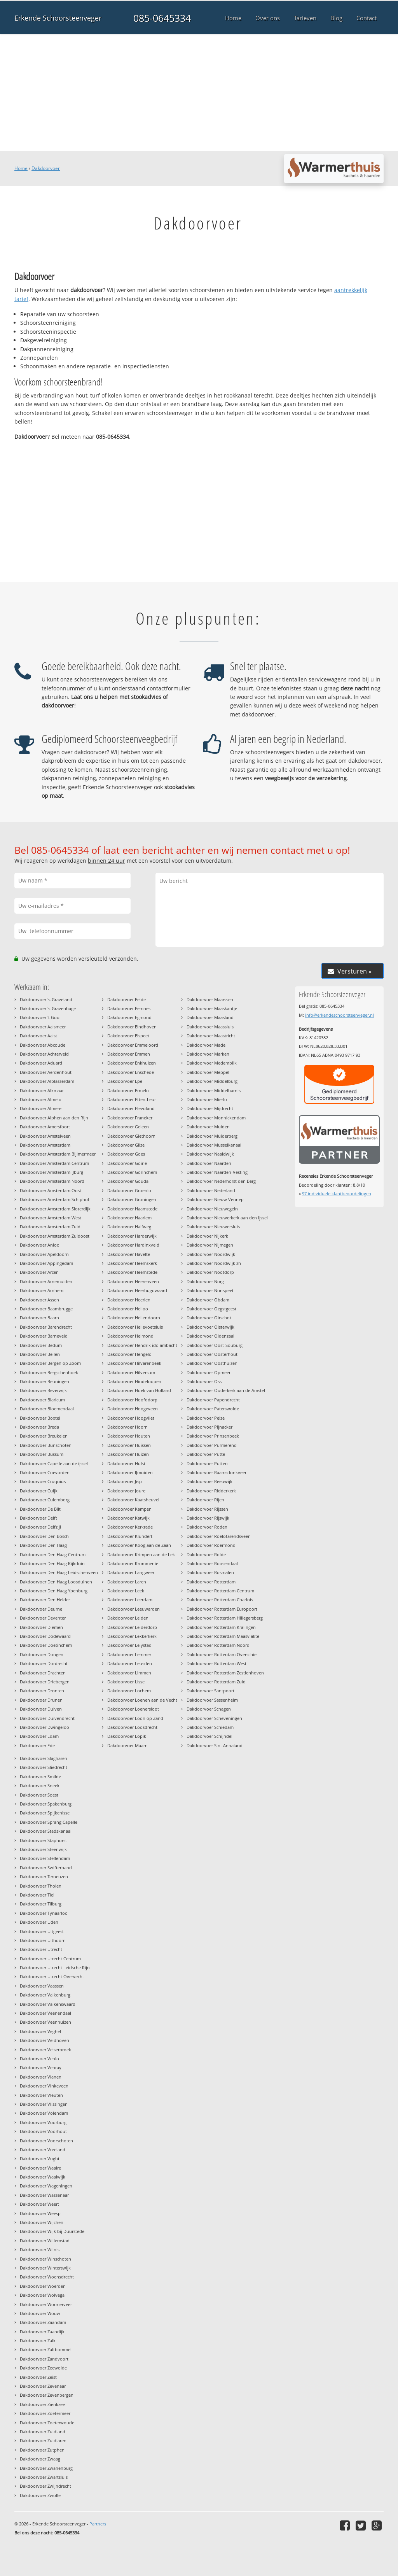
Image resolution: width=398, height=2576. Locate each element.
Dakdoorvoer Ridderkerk (211, 1491)
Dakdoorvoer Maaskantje (212, 1008)
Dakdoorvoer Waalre (40, 2168)
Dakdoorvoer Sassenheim (212, 1700)
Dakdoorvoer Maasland (210, 1017)
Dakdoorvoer (45, 168)
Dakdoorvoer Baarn (39, 1317)
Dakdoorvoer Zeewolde (43, 2368)
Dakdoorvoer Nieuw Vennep (215, 1199)
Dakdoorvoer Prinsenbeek (213, 1436)
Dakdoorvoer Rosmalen (210, 1572)
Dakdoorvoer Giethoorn (131, 1136)
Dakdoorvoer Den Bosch (44, 1536)
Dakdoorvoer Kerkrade (130, 1527)
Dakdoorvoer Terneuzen (44, 1876)
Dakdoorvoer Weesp (40, 2213)
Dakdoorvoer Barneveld (44, 1336)
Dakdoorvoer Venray (40, 2067)
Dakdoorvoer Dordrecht (44, 1663)
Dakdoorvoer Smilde (40, 1776)
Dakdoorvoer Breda (39, 1427)
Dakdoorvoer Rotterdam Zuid (216, 1682)
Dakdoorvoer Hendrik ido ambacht (142, 1345)
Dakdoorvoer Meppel (208, 1072)
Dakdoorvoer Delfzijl (40, 1527)
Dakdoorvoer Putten (207, 1463)
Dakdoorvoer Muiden (208, 1127)
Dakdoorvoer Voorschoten (46, 2140)
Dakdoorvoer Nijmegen (210, 1245)
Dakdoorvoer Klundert (129, 1536)
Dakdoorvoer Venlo (39, 2058)
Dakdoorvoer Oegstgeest (211, 1309)
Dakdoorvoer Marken (208, 1054)
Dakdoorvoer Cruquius (43, 1481)
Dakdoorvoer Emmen (128, 1054)
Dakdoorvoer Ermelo (128, 1090)
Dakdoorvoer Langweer (130, 1572)
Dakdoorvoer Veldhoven (44, 2040)
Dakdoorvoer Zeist (38, 2377)
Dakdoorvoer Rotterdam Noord (218, 1645)
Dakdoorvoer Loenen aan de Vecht (142, 1700)
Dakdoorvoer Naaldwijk (210, 1154)
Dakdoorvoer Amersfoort (45, 1127)
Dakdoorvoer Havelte (128, 1254)
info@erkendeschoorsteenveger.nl (339, 1015)
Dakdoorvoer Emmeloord (132, 1045)
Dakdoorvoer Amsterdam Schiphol (54, 1199)
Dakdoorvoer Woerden (43, 2286)
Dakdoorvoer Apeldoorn (44, 1254)
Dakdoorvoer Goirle (127, 1163)
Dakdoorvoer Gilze (126, 1145)
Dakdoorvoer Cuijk (39, 1491)
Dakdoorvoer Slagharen (43, 1758)
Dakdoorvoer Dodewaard (45, 1636)
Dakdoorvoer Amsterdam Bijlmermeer (58, 1154)
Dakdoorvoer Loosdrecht (132, 1727)
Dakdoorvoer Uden (39, 1922)
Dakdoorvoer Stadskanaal (46, 1831)
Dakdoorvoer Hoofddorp (132, 1400)
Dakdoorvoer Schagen (209, 1709)
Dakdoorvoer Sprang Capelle (48, 1822)
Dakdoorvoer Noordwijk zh (214, 1263)
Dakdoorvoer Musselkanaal (214, 1145)
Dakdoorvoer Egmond (129, 1017)
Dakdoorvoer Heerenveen (133, 1281)
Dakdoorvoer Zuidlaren (43, 2440)
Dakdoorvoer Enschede (130, 1072)
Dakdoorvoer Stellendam (45, 1858)
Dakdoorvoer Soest (39, 1795)
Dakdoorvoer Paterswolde (213, 1408)
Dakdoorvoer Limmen (129, 1673)
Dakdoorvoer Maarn (127, 1745)
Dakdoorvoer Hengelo (129, 1354)
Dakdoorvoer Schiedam (210, 1727)
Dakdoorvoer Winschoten (45, 2259)
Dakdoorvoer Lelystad (129, 1645)
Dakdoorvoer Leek (125, 1591)
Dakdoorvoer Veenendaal (45, 2013)
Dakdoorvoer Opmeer (208, 1372)
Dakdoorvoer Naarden (209, 1163)
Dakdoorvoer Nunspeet (210, 1290)
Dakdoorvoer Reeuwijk (209, 1481)
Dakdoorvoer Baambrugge (46, 1309)
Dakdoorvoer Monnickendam (216, 1118)
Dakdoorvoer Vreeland (42, 2149)
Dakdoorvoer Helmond (130, 1336)
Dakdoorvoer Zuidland (42, 2431)
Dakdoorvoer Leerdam (129, 1599)
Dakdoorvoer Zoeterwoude (47, 2422)
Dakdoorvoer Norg (205, 1281)
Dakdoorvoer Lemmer (129, 1654)
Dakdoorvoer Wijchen (41, 2222)
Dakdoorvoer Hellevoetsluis (135, 1327)
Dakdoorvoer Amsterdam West (50, 1218)
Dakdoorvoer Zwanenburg (46, 2468)
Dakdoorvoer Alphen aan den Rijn (54, 1118)
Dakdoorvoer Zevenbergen (46, 2395)
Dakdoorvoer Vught (39, 2158)
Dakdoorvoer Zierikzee (42, 2404)
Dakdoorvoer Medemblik (212, 1063)
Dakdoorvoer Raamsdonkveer (216, 1472)
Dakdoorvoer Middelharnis (214, 1090)
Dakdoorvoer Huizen (128, 1454)
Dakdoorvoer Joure (126, 1491)
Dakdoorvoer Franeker (129, 1118)
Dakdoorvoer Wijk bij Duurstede (52, 2231)
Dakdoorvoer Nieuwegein (212, 1209)
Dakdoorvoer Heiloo (127, 1309)
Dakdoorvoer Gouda (127, 1181)
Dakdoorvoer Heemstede (132, 1272)
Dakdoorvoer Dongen (41, 1654)
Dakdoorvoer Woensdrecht (47, 2277)
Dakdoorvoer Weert (39, 2204)
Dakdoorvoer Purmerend (212, 1445)
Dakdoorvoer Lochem (129, 1690)
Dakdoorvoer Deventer (43, 1618)
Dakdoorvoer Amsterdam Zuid (50, 1226)
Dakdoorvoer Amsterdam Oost (50, 1190)
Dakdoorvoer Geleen (128, 1127)
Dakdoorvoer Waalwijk (42, 2177)
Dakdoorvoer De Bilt (40, 1509)
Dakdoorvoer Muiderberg (212, 1136)
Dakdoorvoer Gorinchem (132, 1172)
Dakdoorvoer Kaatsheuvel (133, 1500)
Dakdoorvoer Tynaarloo (44, 1913)
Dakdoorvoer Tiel (37, 1895)
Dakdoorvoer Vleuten (41, 2095)
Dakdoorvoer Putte (206, 1454)
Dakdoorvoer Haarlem (129, 1218)
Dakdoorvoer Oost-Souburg (215, 1345)
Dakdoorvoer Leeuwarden (133, 1609)
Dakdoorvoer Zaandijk (42, 2331)
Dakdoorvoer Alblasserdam (47, 1081)
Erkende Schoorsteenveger (57, 18)
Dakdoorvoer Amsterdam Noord (52, 1181)
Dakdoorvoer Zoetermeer (45, 2413)
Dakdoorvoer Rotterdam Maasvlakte (223, 1636)
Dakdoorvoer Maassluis (210, 1027)
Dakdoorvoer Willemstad (45, 2240)
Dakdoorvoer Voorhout (43, 2131)
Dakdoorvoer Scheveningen (214, 1718)
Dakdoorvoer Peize (206, 1418)
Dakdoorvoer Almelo (40, 1099)
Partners (97, 2524)
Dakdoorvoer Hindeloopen (134, 1381)
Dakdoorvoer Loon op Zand (135, 1718)
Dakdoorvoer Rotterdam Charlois (220, 1599)
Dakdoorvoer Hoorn (127, 1427)
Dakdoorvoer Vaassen (42, 1986)
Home (21, 168)
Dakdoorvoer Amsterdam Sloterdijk (55, 1209)
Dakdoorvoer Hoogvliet (130, 1418)
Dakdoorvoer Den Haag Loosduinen (56, 1582)
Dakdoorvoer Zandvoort (44, 2359)
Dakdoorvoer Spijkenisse (45, 1813)
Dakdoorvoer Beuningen (44, 1381)
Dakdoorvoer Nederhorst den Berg (221, 1181)
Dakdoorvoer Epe (124, 1081)
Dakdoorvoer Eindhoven (132, 1027)
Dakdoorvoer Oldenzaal (210, 1336)
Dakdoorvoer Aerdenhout (46, 1072)
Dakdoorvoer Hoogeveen (132, 1408)
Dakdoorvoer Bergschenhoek (49, 1372)
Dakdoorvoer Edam (39, 1736)
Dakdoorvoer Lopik (126, 1736)
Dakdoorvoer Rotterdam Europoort (222, 1609)
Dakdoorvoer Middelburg (212, 1081)
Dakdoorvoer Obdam (208, 1300)
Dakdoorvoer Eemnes (128, 1008)
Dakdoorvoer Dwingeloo (44, 1727)
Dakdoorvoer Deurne (41, 1609)
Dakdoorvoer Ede (37, 1745)
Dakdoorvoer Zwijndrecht (45, 2486)
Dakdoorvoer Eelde (126, 999)
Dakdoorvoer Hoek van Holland (139, 1390)
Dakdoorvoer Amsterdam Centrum (54, 1163)
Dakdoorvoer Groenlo (129, 1190)
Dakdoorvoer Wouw (40, 2313)
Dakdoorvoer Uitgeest (42, 1931)
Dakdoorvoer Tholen (40, 1886)
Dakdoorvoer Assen (39, 1300)
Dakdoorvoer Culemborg (45, 1500)
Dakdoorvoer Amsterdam (45, 1145)
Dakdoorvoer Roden (207, 1527)
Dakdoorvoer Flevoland (131, 1108)
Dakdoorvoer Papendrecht (213, 1400)
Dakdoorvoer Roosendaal (212, 1563)
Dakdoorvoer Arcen (39, 1272)
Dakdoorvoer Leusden (129, 1663)
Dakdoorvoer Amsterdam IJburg (51, 1172)
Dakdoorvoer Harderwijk (132, 1236)
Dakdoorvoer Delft (38, 1518)
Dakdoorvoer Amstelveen (45, 1136)
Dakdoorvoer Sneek (39, 1785)
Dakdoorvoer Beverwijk (43, 1390)
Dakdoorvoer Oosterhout (212, 1354)
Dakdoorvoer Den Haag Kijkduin (52, 1563)
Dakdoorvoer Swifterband (46, 1867)
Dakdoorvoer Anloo (39, 1245)
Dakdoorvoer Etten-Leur (131, 1099)
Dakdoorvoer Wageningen (46, 2186)
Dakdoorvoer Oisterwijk (210, 1327)
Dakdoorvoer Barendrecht (46, 1327)
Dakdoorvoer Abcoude (42, 1045)
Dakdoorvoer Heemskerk (132, 1263)
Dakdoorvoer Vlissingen (44, 2104)
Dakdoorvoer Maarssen (210, 999)
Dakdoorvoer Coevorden (45, 1472)
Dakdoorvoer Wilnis (39, 2249)
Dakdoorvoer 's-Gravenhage (48, 1008)
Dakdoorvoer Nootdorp (210, 1272)
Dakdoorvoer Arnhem (41, 1290)
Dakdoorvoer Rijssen (207, 1509)
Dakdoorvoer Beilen (40, 1354)
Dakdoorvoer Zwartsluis (44, 2477)
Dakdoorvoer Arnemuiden (46, 1281)
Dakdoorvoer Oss (204, 1381)
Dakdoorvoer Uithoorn (43, 1940)
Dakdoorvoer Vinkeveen (44, 2086)
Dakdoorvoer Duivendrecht (47, 1718)
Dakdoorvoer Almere (40, 1108)
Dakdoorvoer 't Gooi (40, 1017)
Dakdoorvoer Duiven (41, 1709)
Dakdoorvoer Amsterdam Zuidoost (54, 1236)
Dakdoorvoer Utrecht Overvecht (52, 1976)
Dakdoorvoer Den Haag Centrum (53, 1554)
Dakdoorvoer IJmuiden (130, 1472)
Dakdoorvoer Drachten (43, 1673)
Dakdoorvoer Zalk (38, 2340)
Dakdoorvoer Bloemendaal (47, 1408)
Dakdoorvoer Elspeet (128, 1035)
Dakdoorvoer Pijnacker (209, 1427)
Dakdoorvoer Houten (128, 1436)
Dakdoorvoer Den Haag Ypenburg (53, 1591)
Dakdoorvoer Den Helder (45, 1599)
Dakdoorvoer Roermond (211, 1545)
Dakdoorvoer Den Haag (43, 1545)
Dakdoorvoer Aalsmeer (43, 1027)
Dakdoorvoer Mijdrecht (210, 1108)
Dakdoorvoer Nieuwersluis (213, 1226)
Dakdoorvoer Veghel (40, 2031)
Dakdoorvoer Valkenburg (45, 1995)
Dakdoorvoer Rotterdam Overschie (222, 1654)
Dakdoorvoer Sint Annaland (215, 1745)
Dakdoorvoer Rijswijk (208, 1518)
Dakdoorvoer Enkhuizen (131, 1063)
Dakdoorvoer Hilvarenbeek (134, 1363)
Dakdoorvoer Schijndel (209, 1736)
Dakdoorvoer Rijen (205, 1500)
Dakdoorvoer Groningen (131, 1199)
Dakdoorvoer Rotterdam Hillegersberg (225, 1618)
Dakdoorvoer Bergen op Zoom (50, 1363)
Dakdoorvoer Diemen (41, 1627)
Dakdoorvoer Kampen (129, 1509)
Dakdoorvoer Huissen (129, 1445)
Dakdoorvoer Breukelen (44, 1436)
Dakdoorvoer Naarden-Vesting (217, 1172)
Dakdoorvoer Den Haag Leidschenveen (59, 1572)
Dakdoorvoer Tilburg (40, 1904)
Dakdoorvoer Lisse (126, 1682)
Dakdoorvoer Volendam (44, 2113)
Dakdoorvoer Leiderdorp (132, 1627)
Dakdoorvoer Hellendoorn (133, 1317)
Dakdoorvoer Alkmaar (42, 1090)
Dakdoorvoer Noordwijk (211, 1254)
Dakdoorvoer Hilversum (131, 1372)
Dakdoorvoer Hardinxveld (133, 1245)
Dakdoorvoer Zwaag (40, 2459)
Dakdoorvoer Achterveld (44, 1054)
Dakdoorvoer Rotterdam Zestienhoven (225, 1673)
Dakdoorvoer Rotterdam (211, 1582)
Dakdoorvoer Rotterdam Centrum (220, 1591)
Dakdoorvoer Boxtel (40, 1418)
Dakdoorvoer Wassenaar (44, 2195)
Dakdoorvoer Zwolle (40, 2495)
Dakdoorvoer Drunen (41, 1700)
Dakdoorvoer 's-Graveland (46, 999)
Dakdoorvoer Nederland (211, 1190)
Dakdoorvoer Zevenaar (43, 2386)
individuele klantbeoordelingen (336, 1193)
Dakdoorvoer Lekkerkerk (132, 1636)
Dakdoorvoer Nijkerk (207, 1236)
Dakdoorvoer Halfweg (129, 1226)
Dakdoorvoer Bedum (41, 1345)
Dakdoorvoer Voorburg (43, 2122)
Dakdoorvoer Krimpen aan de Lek (141, 1554)
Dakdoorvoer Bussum (41, 1454)
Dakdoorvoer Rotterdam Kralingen (221, 1627)
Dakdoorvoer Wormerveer (46, 2304)
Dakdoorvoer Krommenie (132, 1563)
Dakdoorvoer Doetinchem (46, 1645)
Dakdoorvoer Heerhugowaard (137, 1290)
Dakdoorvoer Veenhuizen (45, 2022)
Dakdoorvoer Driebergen (45, 1682)
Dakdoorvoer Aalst (38, 1035)
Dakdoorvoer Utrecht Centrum (50, 1958)
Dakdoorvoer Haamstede (132, 1209)
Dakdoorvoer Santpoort (210, 1690)
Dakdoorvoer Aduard (41, 1063)
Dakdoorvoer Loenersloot (133, 1709)
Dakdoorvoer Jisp (124, 1481)
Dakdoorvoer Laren (126, 1582)
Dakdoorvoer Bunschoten (46, 1445)
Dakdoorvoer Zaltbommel (46, 2349)
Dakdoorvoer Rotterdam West (216, 1663)
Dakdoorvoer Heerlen (128, 1300)
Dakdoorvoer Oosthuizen (212, 1363)
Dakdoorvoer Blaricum (42, 1400)
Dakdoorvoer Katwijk (128, 1518)
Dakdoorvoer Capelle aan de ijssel (54, 1463)
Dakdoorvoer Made (206, 1045)
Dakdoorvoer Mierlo (207, 1099)
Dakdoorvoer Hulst (126, 1463)
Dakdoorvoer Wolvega (42, 2295)
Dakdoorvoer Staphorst (43, 1840)
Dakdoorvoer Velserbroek (45, 2049)
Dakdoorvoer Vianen (40, 2077)
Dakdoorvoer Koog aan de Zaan (139, 1545)
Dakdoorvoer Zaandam (43, 2322)
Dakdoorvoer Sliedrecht (43, 1767)
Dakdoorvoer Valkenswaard (47, 2004)
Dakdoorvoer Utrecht (41, 1949)
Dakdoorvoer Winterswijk (45, 2268)
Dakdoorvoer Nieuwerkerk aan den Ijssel (227, 1218)
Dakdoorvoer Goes (126, 1154)
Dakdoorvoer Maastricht (211, 1035)
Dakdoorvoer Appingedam (46, 1263)
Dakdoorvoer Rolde (206, 1554)
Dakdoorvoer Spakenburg (46, 1804)
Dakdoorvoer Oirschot (209, 1317)
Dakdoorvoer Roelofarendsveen (219, 1536)
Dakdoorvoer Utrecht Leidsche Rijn (55, 1967)
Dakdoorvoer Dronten (42, 1690)
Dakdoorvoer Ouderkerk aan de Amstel (226, 1390)
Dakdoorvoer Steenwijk (43, 1849)
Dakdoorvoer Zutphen (42, 2450)
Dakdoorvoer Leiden (127, 1618)
